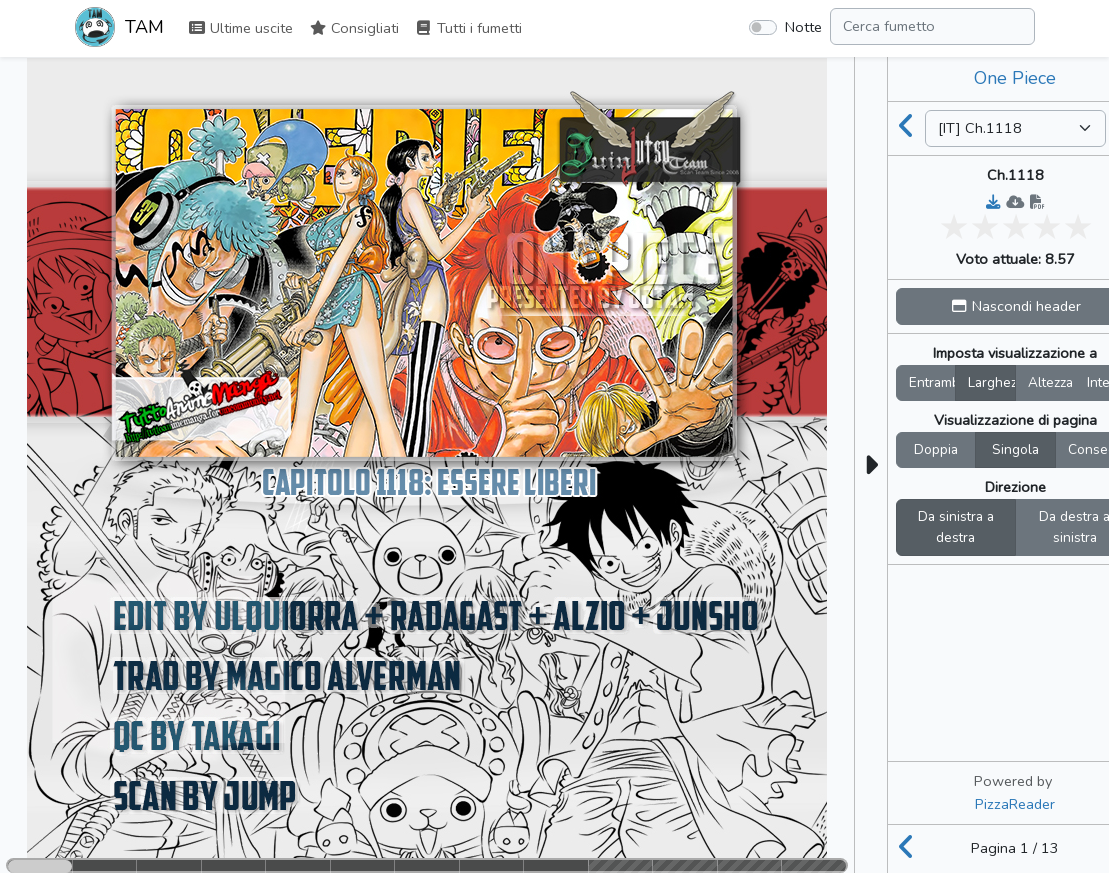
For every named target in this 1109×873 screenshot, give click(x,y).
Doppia (936, 449)
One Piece (1015, 78)
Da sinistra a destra (956, 527)
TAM (119, 29)
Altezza (1050, 382)
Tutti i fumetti (468, 28)
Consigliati (354, 28)
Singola (1015, 449)
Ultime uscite (240, 28)
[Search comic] (932, 26)
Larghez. (992, 382)
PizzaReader (1015, 804)
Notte (803, 27)
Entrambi (933, 382)
